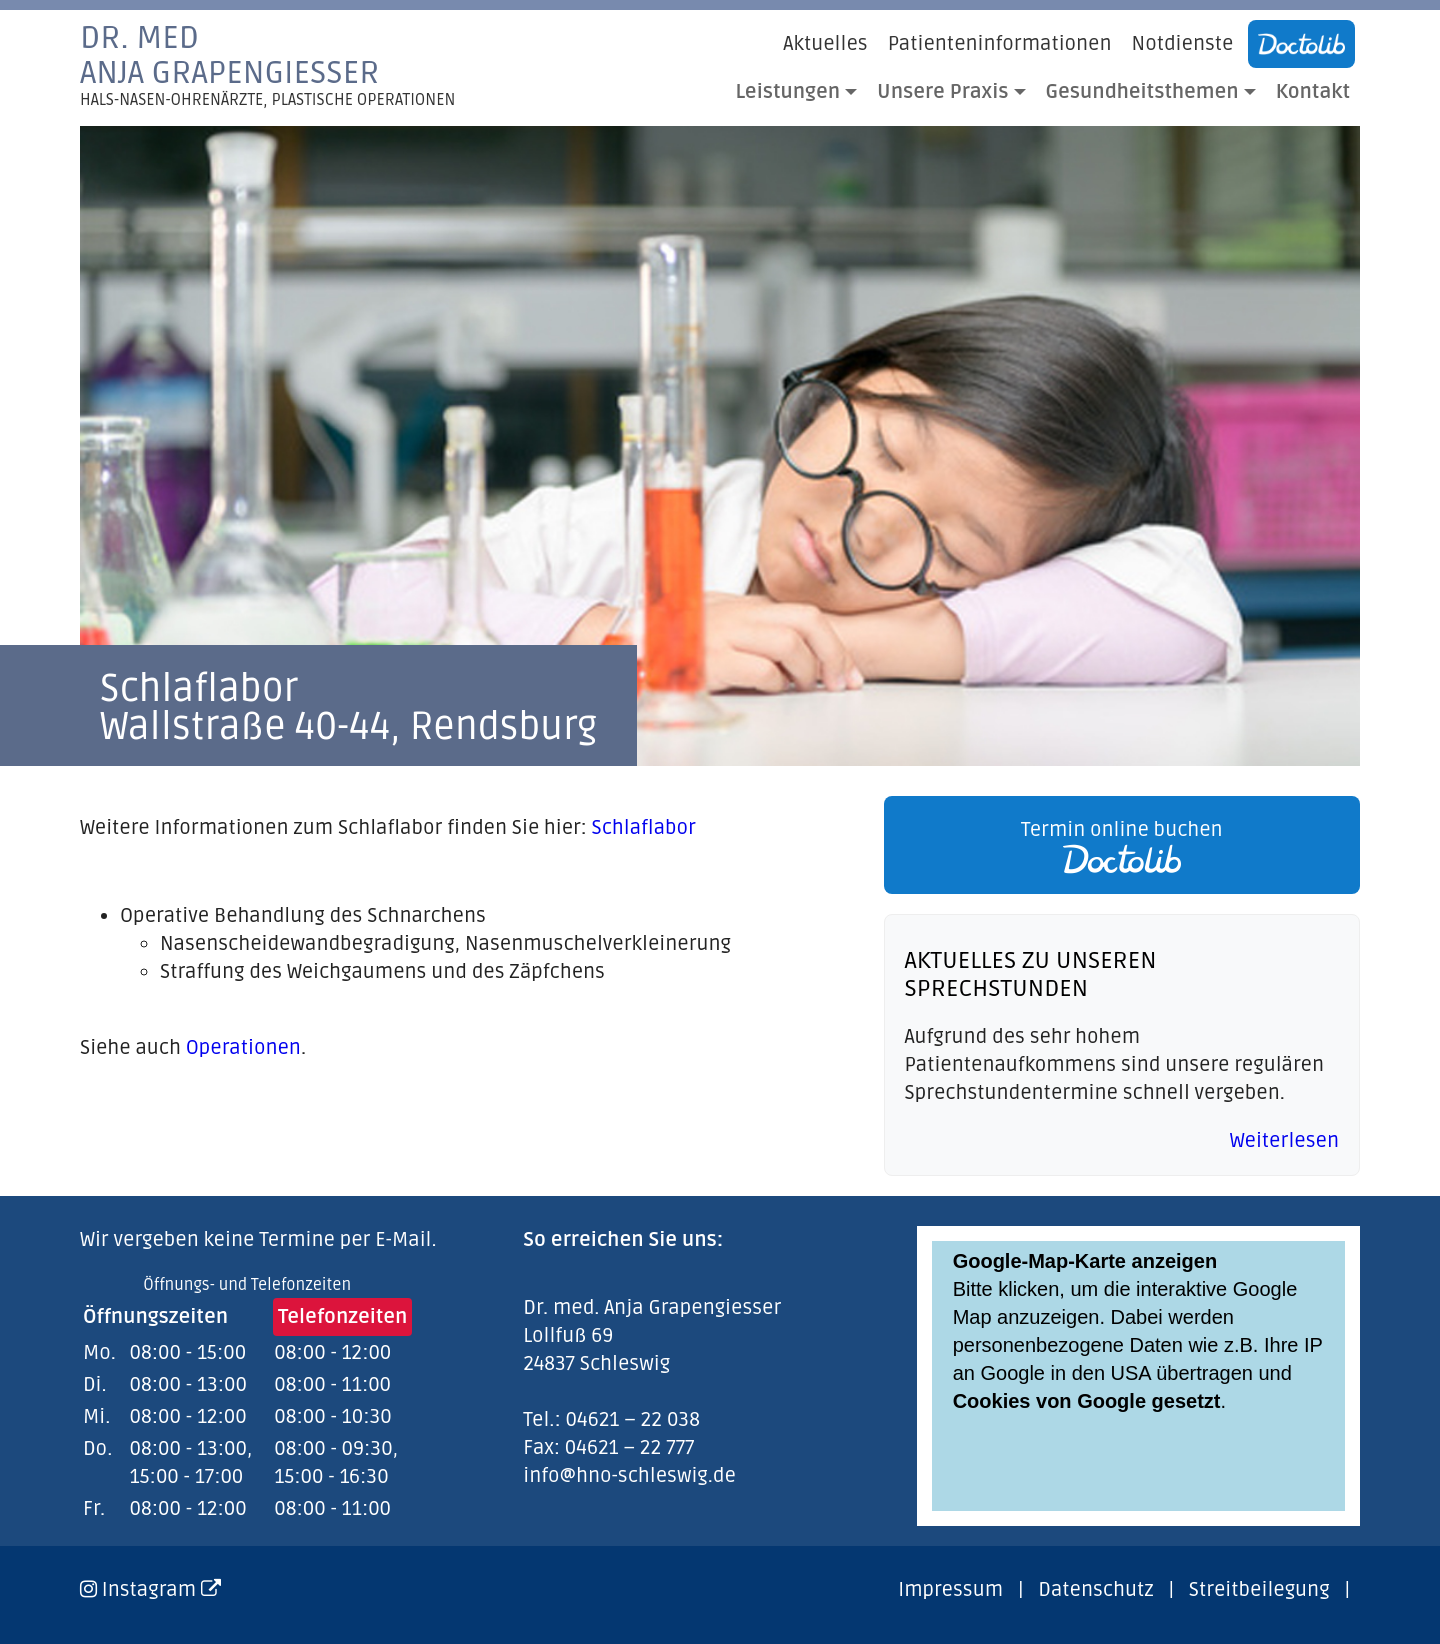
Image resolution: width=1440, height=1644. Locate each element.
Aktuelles (825, 44)
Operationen (243, 1048)
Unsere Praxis (942, 92)
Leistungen (788, 92)
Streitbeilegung (1259, 1590)
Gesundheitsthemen (1142, 92)
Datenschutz (1095, 1590)
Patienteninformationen (1000, 44)
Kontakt (1313, 92)
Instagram (161, 1590)
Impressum (950, 1590)
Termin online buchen (1122, 846)
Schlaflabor (643, 828)
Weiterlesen (1284, 1141)
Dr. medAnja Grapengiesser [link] (267, 65)
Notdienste (1183, 44)
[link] (1117, 845)
